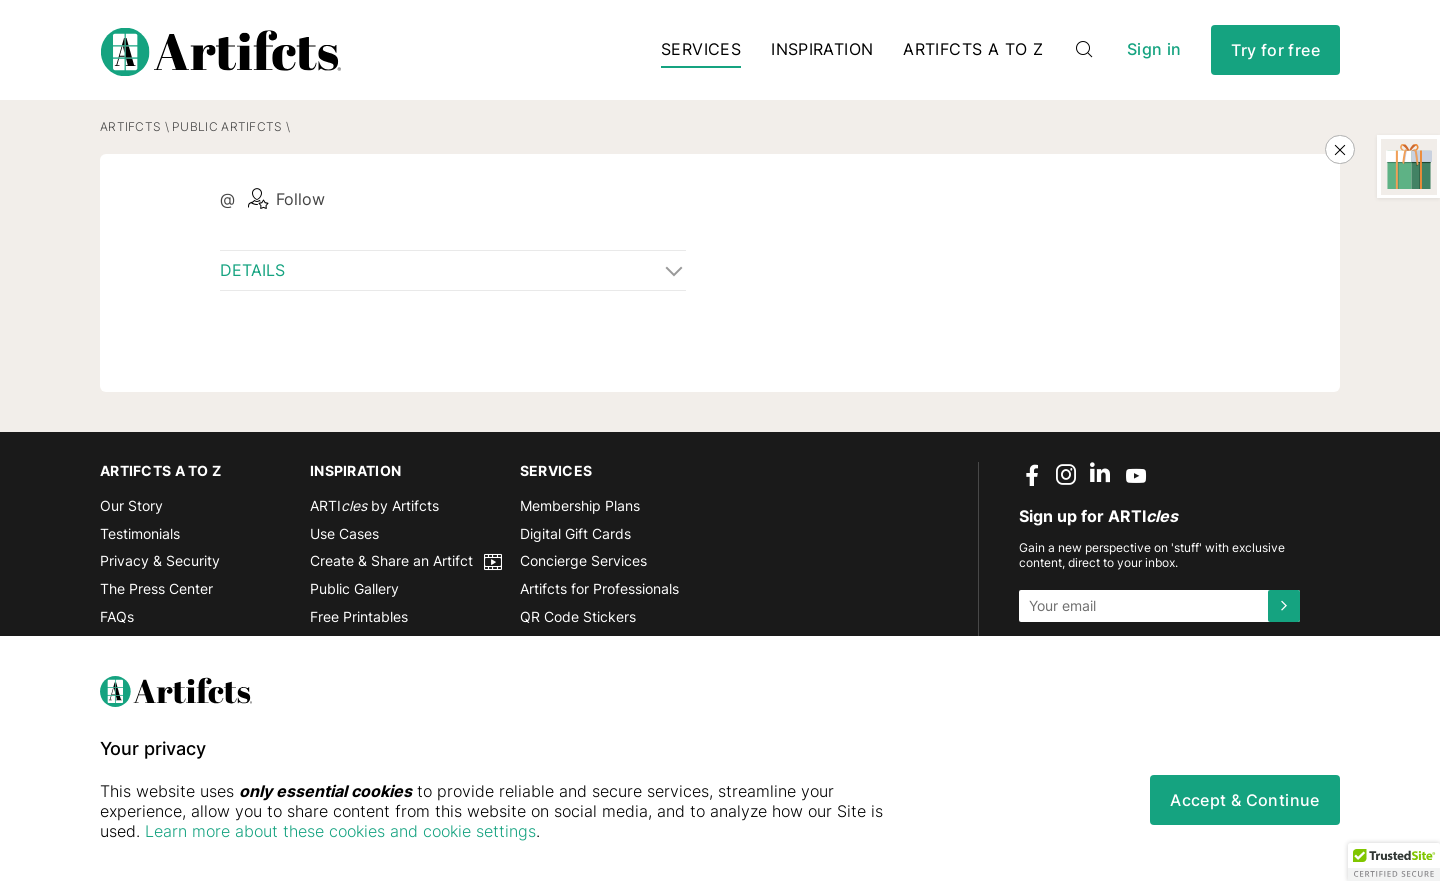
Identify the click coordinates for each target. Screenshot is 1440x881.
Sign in (1154, 49)
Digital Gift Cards (575, 533)
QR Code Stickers (578, 616)
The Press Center (156, 589)
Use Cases (344, 533)
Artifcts (130, 127)
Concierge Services (583, 561)
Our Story (131, 506)
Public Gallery (354, 589)
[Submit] (1284, 606)
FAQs (117, 616)
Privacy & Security (160, 561)
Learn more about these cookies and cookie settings (340, 831)
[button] (1394, 862)
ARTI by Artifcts (374, 506)
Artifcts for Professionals (599, 589)
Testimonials (140, 533)
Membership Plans (580, 506)
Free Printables (359, 616)
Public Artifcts (227, 127)
